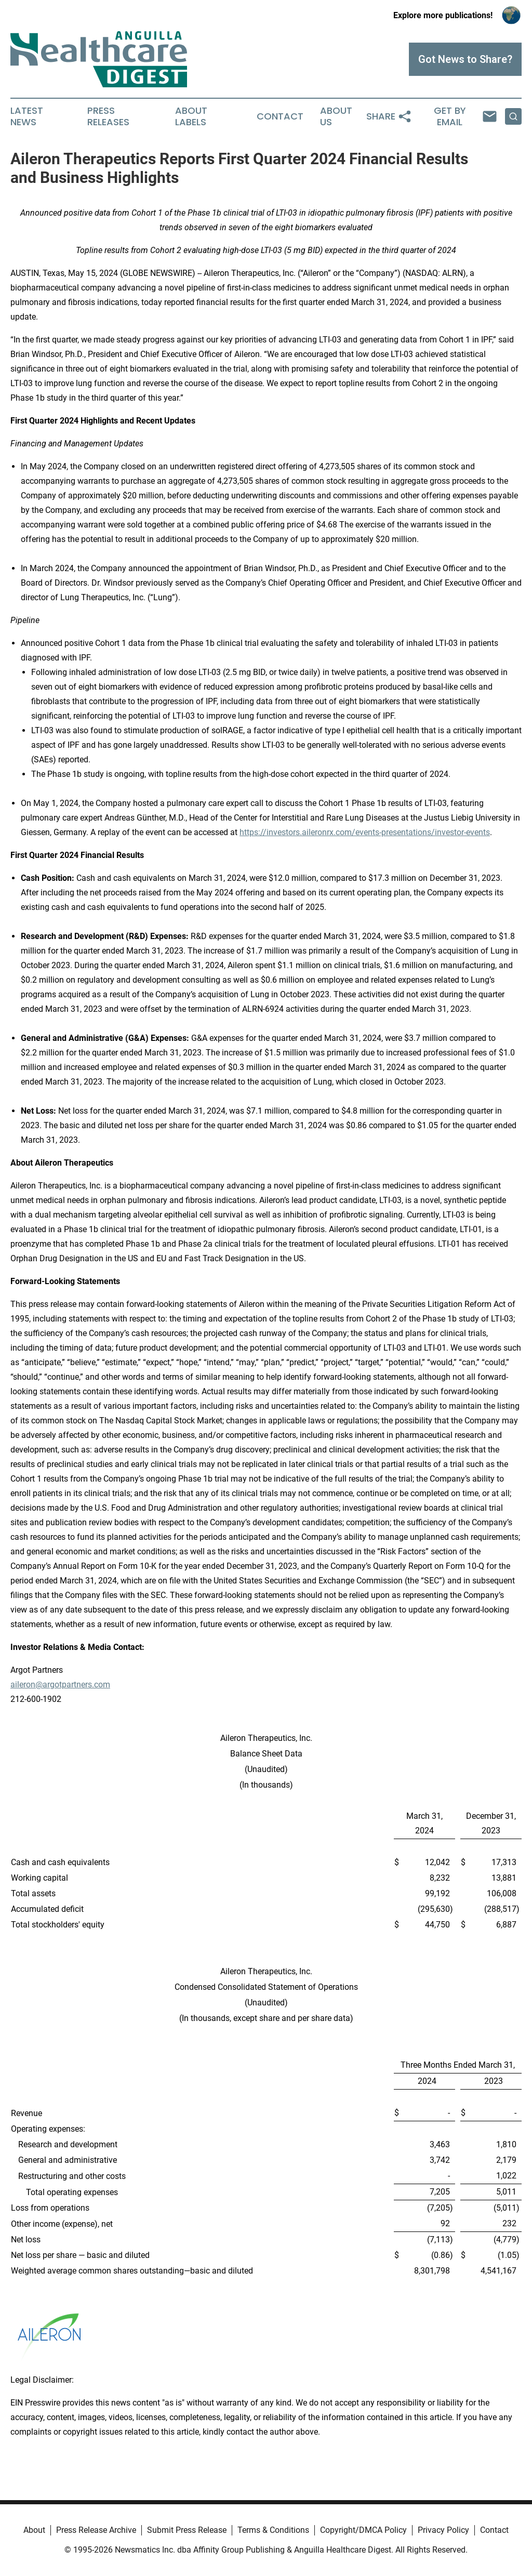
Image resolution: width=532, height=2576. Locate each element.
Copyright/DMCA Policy (363, 2530)
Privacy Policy (443, 2530)
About (34, 2530)
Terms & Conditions (273, 2530)
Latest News (26, 116)
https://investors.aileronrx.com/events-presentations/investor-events (365, 832)
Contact (280, 116)
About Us (336, 116)
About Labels (191, 116)
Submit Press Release (187, 2530)
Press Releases (108, 116)
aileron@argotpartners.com (60, 1684)
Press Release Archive (96, 2530)
